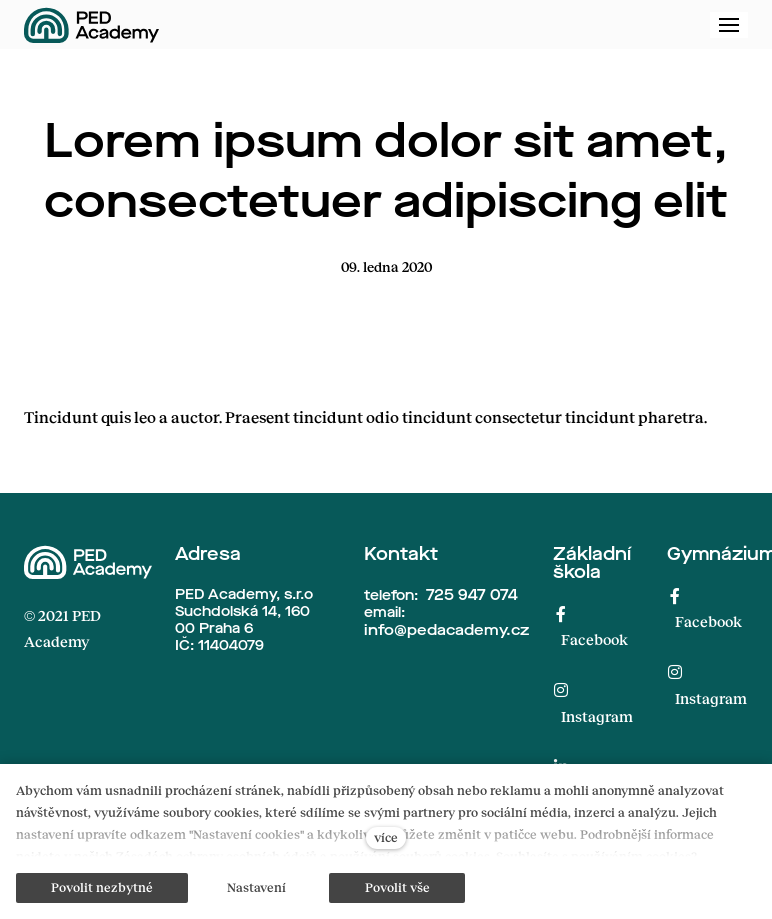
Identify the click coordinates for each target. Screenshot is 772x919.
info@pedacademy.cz (446, 630)
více (386, 837)
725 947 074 (472, 595)
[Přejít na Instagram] (593, 703)
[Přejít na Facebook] (593, 626)
